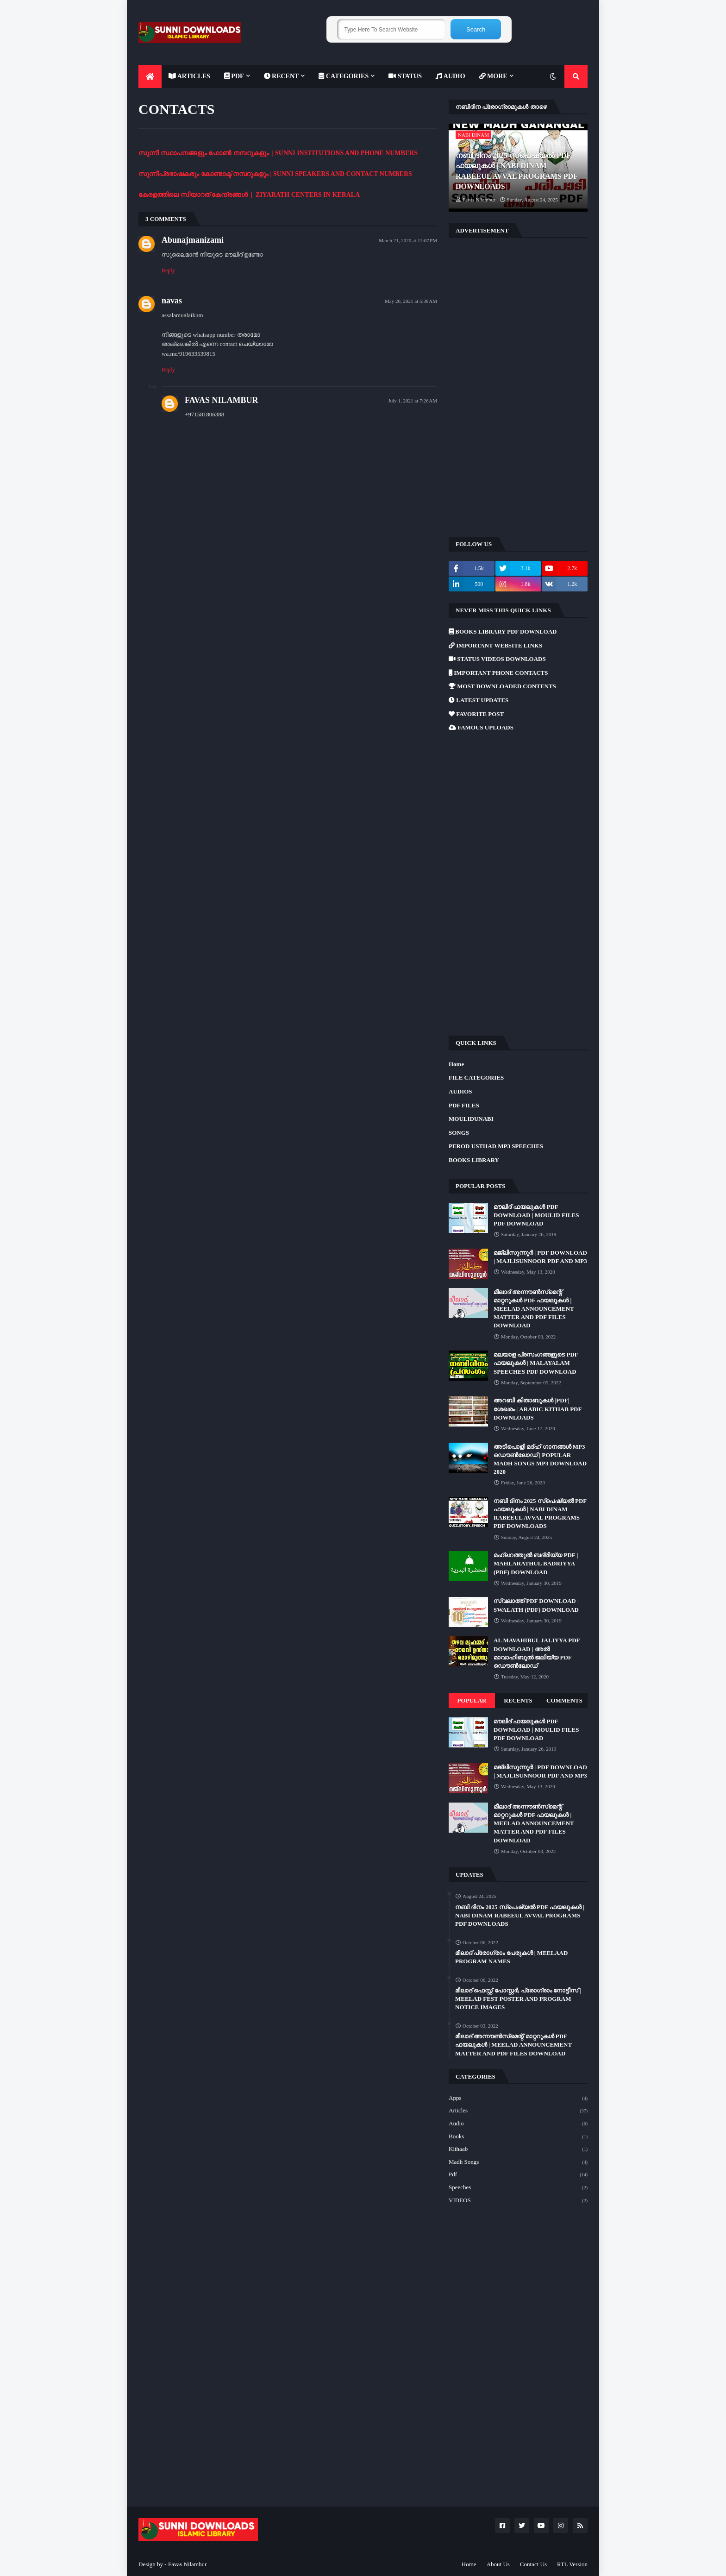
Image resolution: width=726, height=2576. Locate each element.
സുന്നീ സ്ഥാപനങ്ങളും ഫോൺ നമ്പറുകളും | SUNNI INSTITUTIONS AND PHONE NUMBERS (278, 153)
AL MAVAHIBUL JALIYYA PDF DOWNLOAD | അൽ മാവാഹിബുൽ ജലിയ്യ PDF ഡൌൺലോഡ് (537, 1653)
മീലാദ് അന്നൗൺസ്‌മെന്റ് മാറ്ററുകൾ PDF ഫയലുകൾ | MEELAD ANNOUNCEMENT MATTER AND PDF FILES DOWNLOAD (534, 1308)
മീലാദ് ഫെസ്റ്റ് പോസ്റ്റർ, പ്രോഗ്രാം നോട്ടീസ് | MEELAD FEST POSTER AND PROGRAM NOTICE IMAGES (518, 1999)
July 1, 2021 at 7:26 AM (412, 400)
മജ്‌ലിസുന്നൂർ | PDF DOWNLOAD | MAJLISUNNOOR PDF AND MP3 (540, 1256)
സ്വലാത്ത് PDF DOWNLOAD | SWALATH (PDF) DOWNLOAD (536, 1605)
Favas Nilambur (187, 2564)
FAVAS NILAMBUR (221, 400)
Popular (472, 1700)
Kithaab (518, 2149)
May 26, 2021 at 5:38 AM (411, 301)
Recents (518, 1700)
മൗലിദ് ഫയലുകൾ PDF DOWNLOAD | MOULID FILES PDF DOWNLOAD (536, 1215)
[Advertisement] (518, 386)
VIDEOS (518, 2200)
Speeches (518, 2188)
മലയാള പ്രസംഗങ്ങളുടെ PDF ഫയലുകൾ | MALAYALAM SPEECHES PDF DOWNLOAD (536, 1363)
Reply (168, 270)
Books (518, 2137)
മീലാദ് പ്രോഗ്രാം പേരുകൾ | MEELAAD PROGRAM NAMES (511, 1957)
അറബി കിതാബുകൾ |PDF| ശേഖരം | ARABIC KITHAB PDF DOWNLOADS (538, 1408)
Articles (518, 2111)
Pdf (518, 2175)
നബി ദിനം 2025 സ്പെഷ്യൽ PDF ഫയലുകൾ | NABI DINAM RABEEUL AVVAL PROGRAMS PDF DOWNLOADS (516, 170)
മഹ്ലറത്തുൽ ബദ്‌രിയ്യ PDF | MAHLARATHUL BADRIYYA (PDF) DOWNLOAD (536, 1563)
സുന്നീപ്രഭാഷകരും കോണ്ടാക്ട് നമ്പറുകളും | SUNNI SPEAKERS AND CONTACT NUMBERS (275, 173)
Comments (564, 1700)
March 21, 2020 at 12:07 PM (408, 240)
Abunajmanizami (193, 240)
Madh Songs (518, 2162)
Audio (518, 2124)
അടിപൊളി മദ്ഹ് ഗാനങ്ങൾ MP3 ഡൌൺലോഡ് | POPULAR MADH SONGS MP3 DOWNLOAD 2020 (540, 1459)
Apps (518, 2098)
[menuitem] (150, 76)
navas (172, 300)
